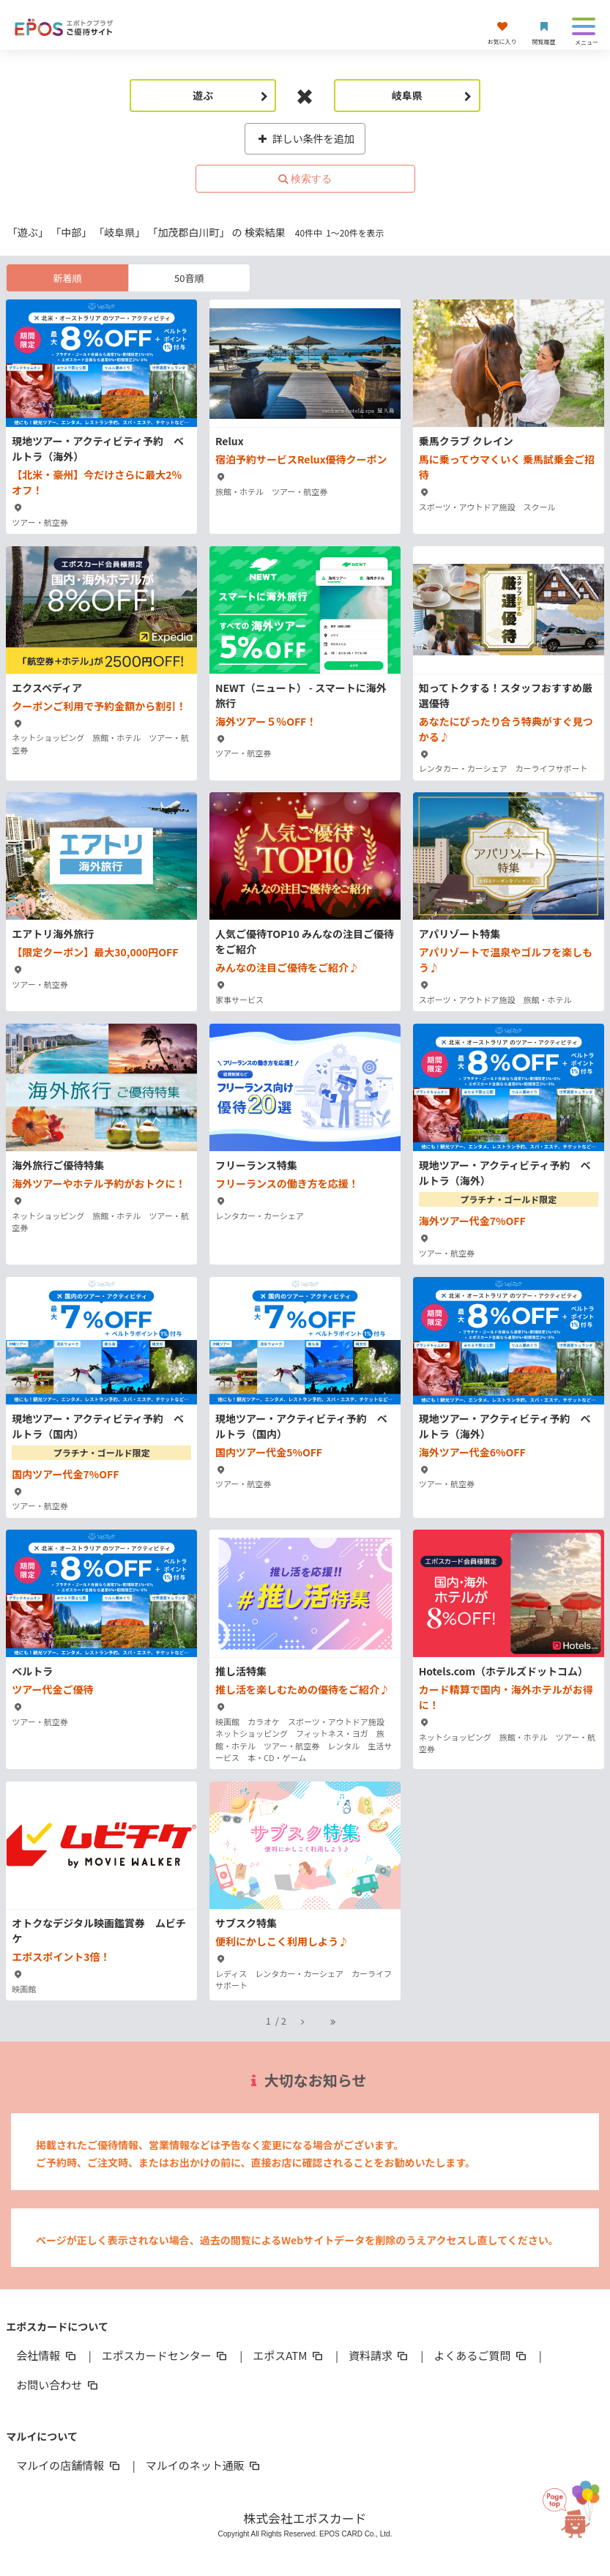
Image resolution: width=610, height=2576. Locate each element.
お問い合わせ (58, 2384)
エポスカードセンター (165, 2355)
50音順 (189, 278)
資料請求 (379, 2355)
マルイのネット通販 (204, 2465)
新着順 (67, 278)
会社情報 (47, 2355)
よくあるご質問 (481, 2355)
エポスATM (289, 2355)
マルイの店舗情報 (69, 2465)
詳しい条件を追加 (305, 138)
